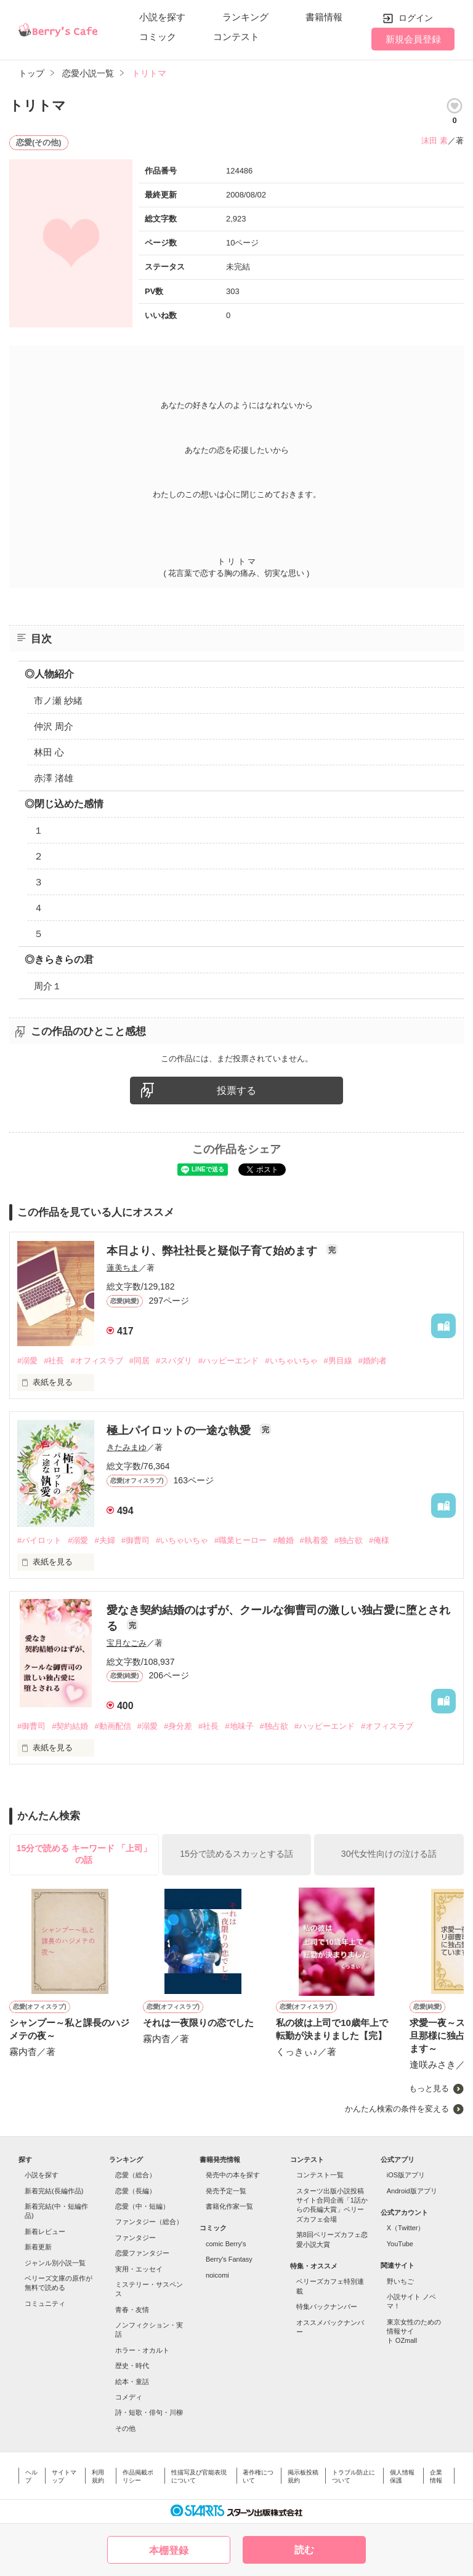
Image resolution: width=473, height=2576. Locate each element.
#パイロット (39, 1540)
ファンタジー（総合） (149, 2221)
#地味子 (239, 1726)
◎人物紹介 (49, 674)
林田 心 (49, 752)
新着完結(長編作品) (54, 2191)
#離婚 (283, 1540)
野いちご (400, 2281)
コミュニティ (45, 2303)
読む (304, 2550)
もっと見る (429, 2088)
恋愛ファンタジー (142, 2253)
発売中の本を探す (233, 2175)
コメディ (128, 2397)
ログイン (415, 18)
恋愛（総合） (135, 2175)
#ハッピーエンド (228, 1360)
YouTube (400, 2243)
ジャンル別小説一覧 (55, 2263)
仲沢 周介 (53, 726)
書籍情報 (323, 17)
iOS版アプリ (406, 2175)
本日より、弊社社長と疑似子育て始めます (213, 1251)
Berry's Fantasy (229, 2259)
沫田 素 (434, 140)
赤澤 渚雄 (53, 778)
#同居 (139, 1360)
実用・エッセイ (139, 2269)
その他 (125, 2428)
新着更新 (38, 2247)
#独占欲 (348, 1540)
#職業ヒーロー (240, 1540)
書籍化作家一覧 (229, 2206)
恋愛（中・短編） (142, 2206)
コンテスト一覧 (320, 2175)
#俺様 (379, 1540)
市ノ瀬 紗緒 (58, 700)
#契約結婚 (70, 1726)
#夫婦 (104, 1540)
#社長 (54, 1360)
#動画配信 (112, 1726)
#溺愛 (27, 1360)
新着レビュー (45, 2231)
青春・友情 (132, 2309)
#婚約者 (372, 1360)
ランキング (245, 17)
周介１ (48, 986)
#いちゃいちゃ (291, 1360)
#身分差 (178, 1726)
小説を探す (162, 17)
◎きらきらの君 (59, 959)
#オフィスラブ (96, 1360)
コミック (157, 36)
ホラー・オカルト (142, 2350)
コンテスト (236, 36)
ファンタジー (135, 2237)
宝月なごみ (127, 1643)
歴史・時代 (132, 2365)
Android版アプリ (412, 2191)
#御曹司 (135, 1540)
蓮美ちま (123, 1267)
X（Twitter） (406, 2227)
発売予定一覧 (226, 2191)
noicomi (217, 2275)
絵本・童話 (132, 2381)
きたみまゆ (127, 1447)
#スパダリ (174, 1360)
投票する (236, 1090)
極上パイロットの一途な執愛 (180, 1430)
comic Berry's (226, 2243)
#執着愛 (314, 1540)
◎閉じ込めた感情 (64, 804)
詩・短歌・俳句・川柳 (149, 2412)
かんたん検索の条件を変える (397, 2108)
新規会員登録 (413, 39)
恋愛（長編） (135, 2191)
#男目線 (338, 1360)
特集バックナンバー (326, 2306)
